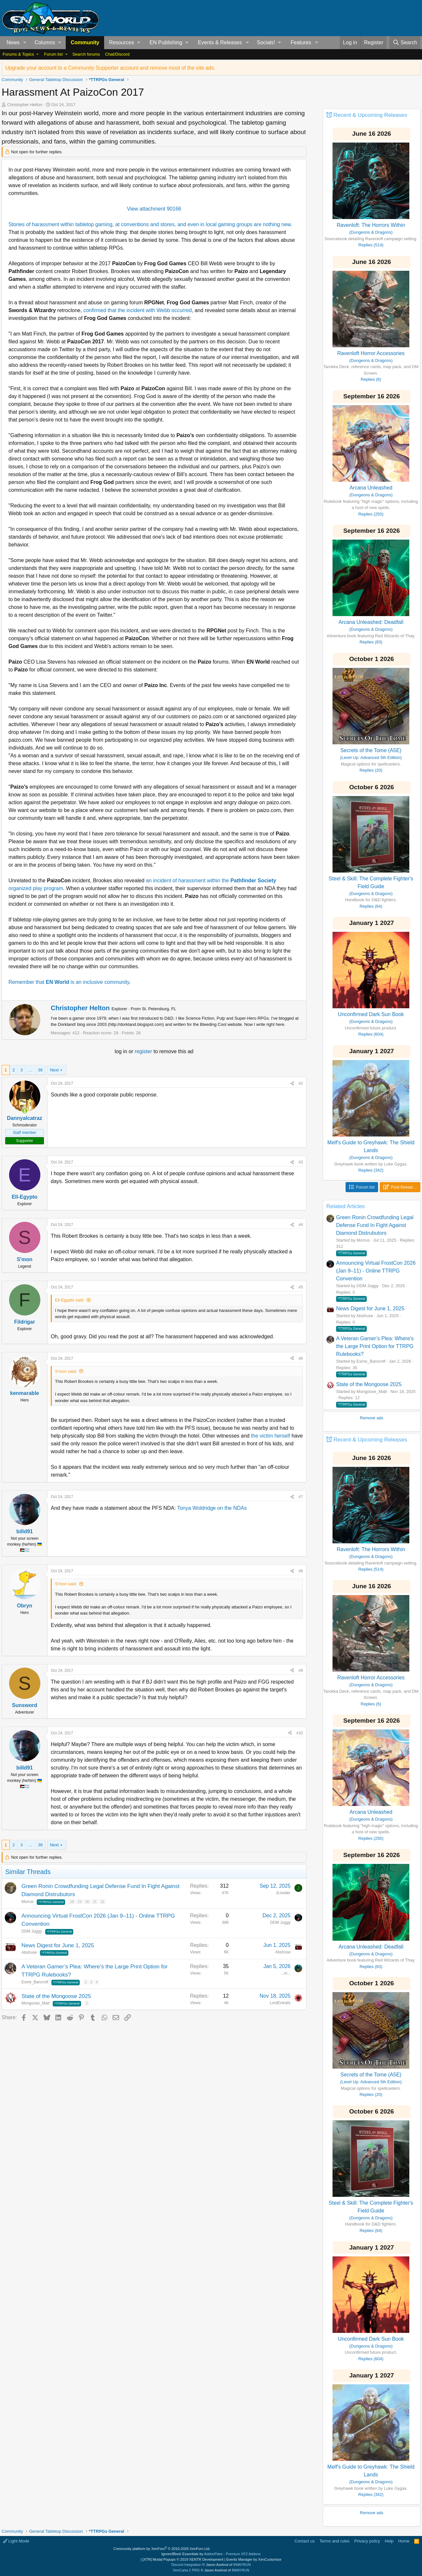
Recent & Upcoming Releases (370, 115)
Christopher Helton (24, 104)
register (144, 1051)
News (13, 42)
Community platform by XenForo (162, 2549)
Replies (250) (370, 514)
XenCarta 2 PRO (186, 2570)
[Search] (404, 42)
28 (72, 1902)
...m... (286, 1973)
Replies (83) (371, 642)
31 (95, 1902)
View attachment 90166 (154, 209)
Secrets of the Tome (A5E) (370, 750)
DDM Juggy (31, 1931)
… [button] (30, 1070)
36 (40, 1070)
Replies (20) (371, 770)
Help (389, 2541)
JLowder (283, 1893)
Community (85, 42)
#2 (301, 1083)
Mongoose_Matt (35, 2003)
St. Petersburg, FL (159, 1008)
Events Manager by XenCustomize (253, 2559)
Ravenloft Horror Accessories (370, 353)
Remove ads (371, 1417)
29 (80, 1902)
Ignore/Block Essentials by (211, 2554)
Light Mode (16, 2541)
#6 (301, 1358)
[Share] (292, 1083)
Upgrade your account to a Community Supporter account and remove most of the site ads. (110, 68)
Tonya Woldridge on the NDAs (212, 1508)
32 (102, 1902)
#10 (299, 1733)
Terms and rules (334, 2541)
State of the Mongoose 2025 (56, 1996)
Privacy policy (367, 2541)
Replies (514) (370, 244)
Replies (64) (371, 906)
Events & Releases (220, 42)
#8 (301, 1571)
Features (301, 42)
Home (404, 2541)
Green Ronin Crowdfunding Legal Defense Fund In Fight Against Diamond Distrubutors (374, 1225)
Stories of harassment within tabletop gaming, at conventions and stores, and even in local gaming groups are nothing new (149, 224)
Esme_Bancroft (34, 1982)
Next (54, 1070)
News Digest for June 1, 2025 (57, 1945)
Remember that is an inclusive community (68, 982)
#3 (301, 1162)
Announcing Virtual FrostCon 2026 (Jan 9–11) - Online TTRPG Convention (375, 1270)
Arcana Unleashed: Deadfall (370, 622)
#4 (301, 1224)
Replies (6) (371, 379)
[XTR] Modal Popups (183, 2559)
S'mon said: (66, 1371)
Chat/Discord (117, 54)
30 (87, 1902)
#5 (301, 1287)
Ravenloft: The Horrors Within (371, 225)
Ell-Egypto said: (69, 1300)
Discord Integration (186, 2565)
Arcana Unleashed (370, 487)
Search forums (86, 54)
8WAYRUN (242, 2565)
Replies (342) (370, 1170)
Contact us (304, 2541)
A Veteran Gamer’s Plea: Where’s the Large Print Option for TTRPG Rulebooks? (375, 1346)
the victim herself (270, 1436)
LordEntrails (280, 2003)
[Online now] (24, 1111)
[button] (25, 42)
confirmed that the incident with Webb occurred (137, 310)
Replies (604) (370, 1034)
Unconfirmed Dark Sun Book (371, 1014)
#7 (301, 1497)
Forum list (53, 54)
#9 (301, 1670)
